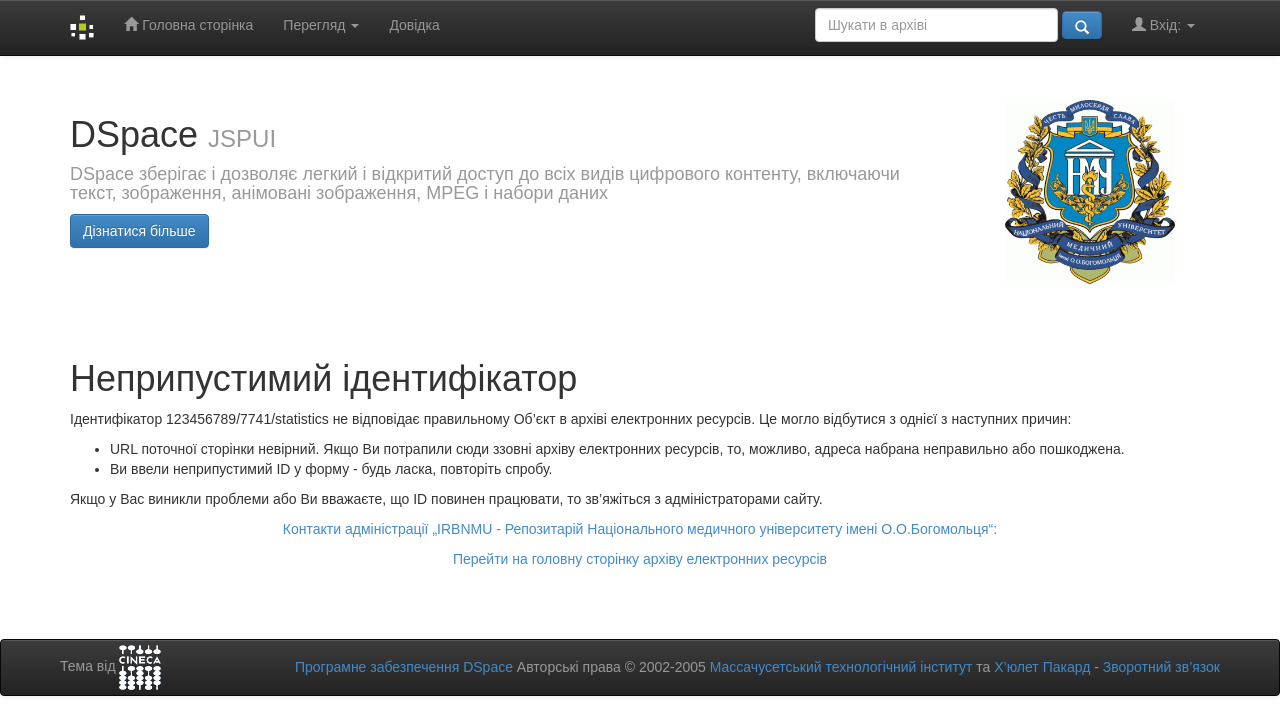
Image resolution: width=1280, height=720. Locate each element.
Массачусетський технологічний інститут (841, 667)
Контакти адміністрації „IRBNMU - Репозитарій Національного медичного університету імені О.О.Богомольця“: (640, 529)
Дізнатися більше (139, 231)
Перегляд (321, 25)
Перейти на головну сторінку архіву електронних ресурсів (640, 559)
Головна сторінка (188, 24)
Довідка (414, 25)
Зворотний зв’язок (1161, 667)
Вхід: (1163, 24)
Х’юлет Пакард (1042, 667)
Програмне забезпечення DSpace (404, 667)
